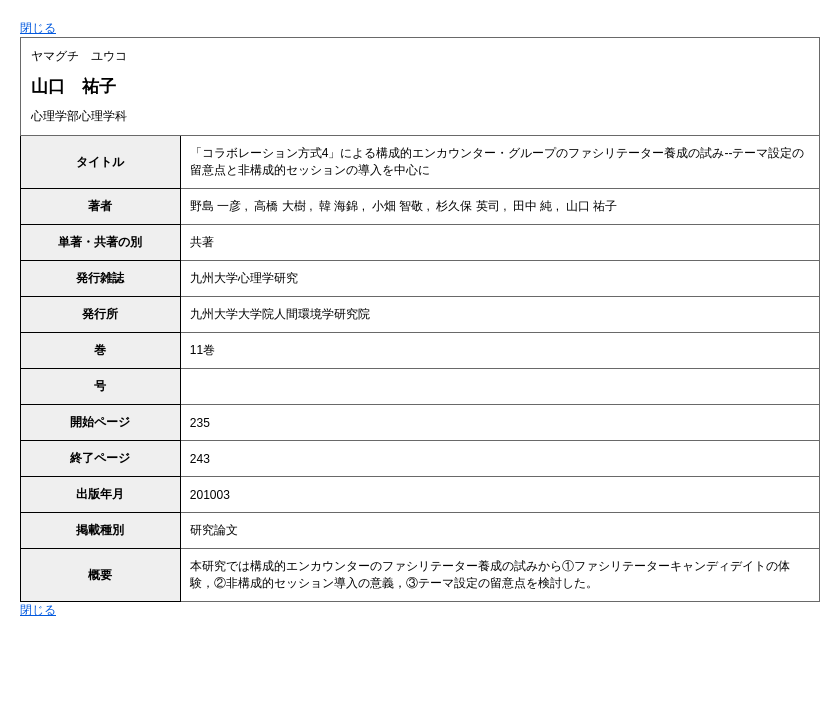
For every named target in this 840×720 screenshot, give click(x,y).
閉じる (38, 28)
